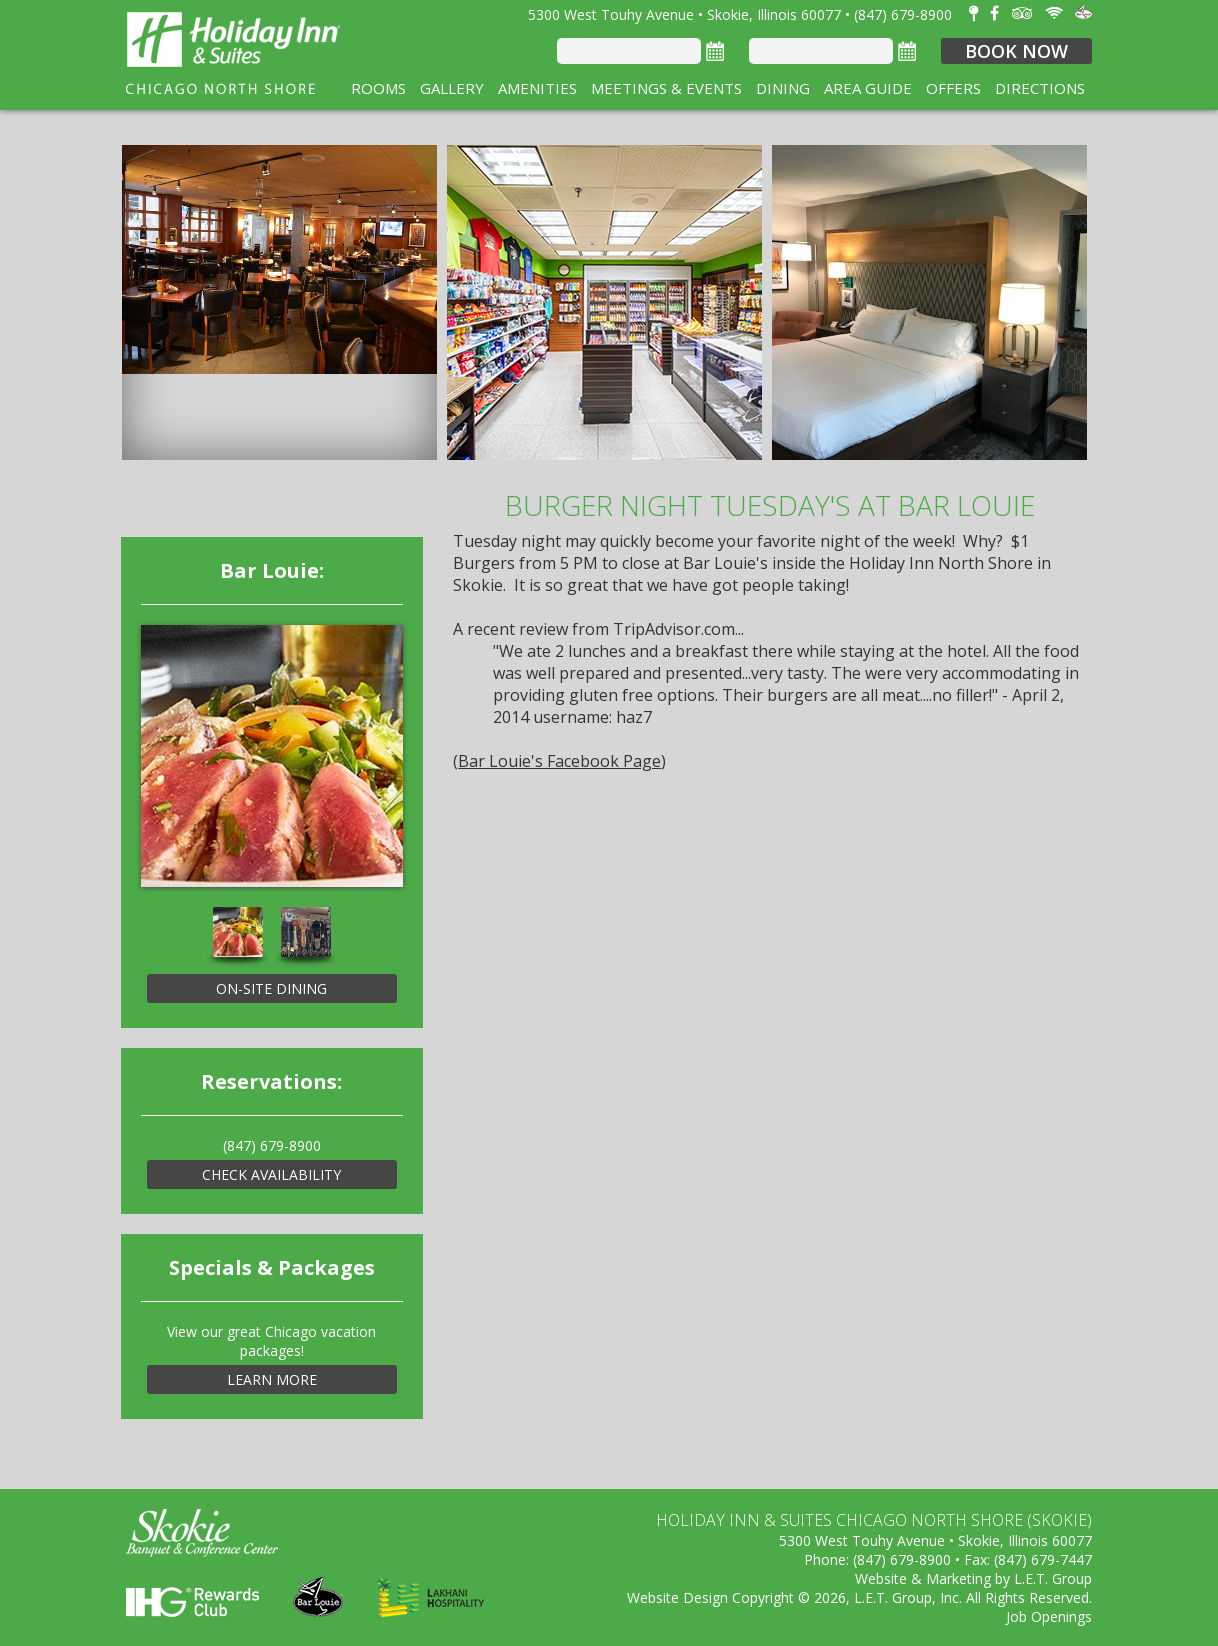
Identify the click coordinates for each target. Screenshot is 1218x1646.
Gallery (452, 88)
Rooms (378, 88)
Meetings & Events (666, 88)
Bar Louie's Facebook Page (559, 761)
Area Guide (868, 88)
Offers (953, 88)
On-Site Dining (271, 988)
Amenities (537, 88)
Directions (1040, 88)
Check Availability (271, 1174)
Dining (783, 88)
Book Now (1016, 51)
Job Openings (1049, 1616)
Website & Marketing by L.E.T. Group (973, 1578)
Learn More (272, 1379)
